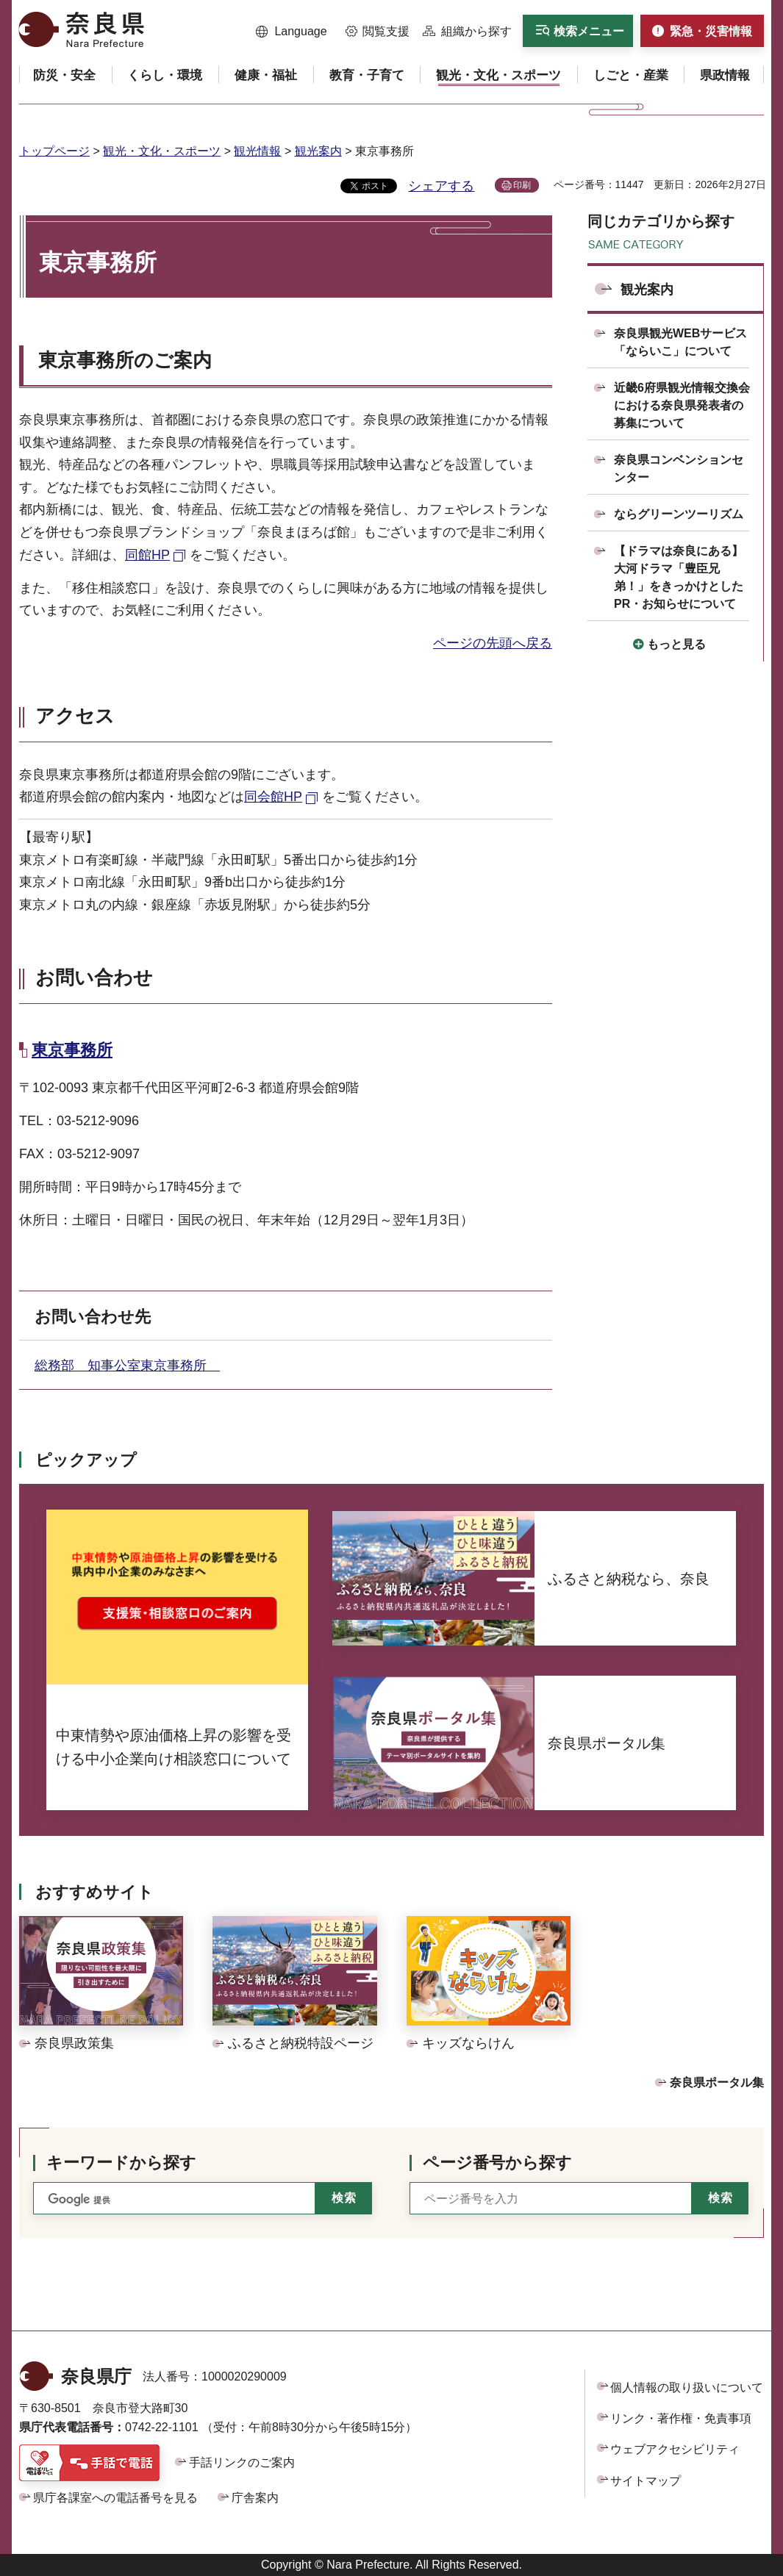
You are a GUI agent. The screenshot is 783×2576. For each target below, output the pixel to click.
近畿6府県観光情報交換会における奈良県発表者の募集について (682, 405)
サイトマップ (645, 2481)
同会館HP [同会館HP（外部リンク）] (273, 796)
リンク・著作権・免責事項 (680, 2418)
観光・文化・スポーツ (162, 151)
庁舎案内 (255, 2497)
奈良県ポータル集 (717, 2082)
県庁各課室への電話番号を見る (115, 2497)
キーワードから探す (121, 2162)
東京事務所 (72, 1050)
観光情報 (257, 151)
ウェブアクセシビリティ (675, 2449)
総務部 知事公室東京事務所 (127, 1365)
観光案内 (318, 151)
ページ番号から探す (497, 2162)
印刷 (522, 185)
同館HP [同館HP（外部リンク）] (147, 555)
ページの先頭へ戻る (492, 643)
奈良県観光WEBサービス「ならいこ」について (680, 342)
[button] (291, 31)
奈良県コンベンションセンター (678, 468)
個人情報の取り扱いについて (686, 2387)
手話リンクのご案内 (242, 2462)
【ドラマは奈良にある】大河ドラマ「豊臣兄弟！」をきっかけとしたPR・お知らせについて (678, 577)
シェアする (441, 186)
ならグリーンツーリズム (678, 514)
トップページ (54, 151)
